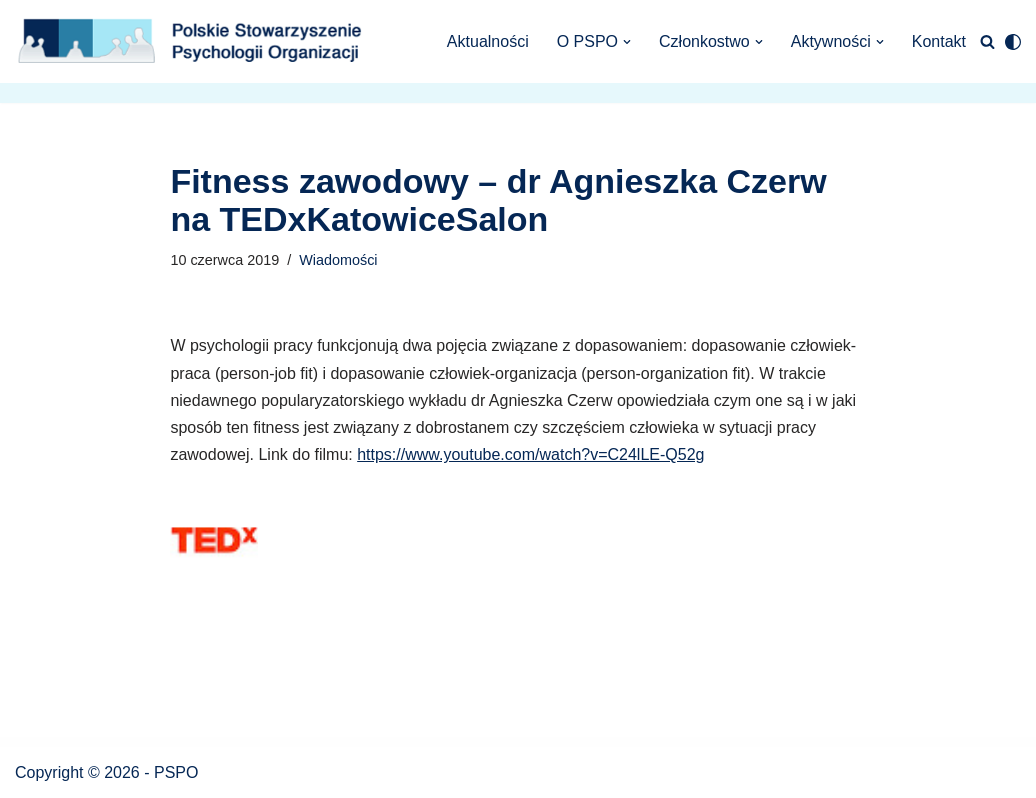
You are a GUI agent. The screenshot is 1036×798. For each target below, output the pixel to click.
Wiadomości (338, 260)
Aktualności (488, 41)
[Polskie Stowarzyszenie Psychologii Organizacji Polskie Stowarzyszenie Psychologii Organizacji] (195, 41)
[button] (627, 42)
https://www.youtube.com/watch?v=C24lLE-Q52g (530, 454)
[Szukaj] (987, 41)
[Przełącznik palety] (1013, 42)
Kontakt (939, 41)
